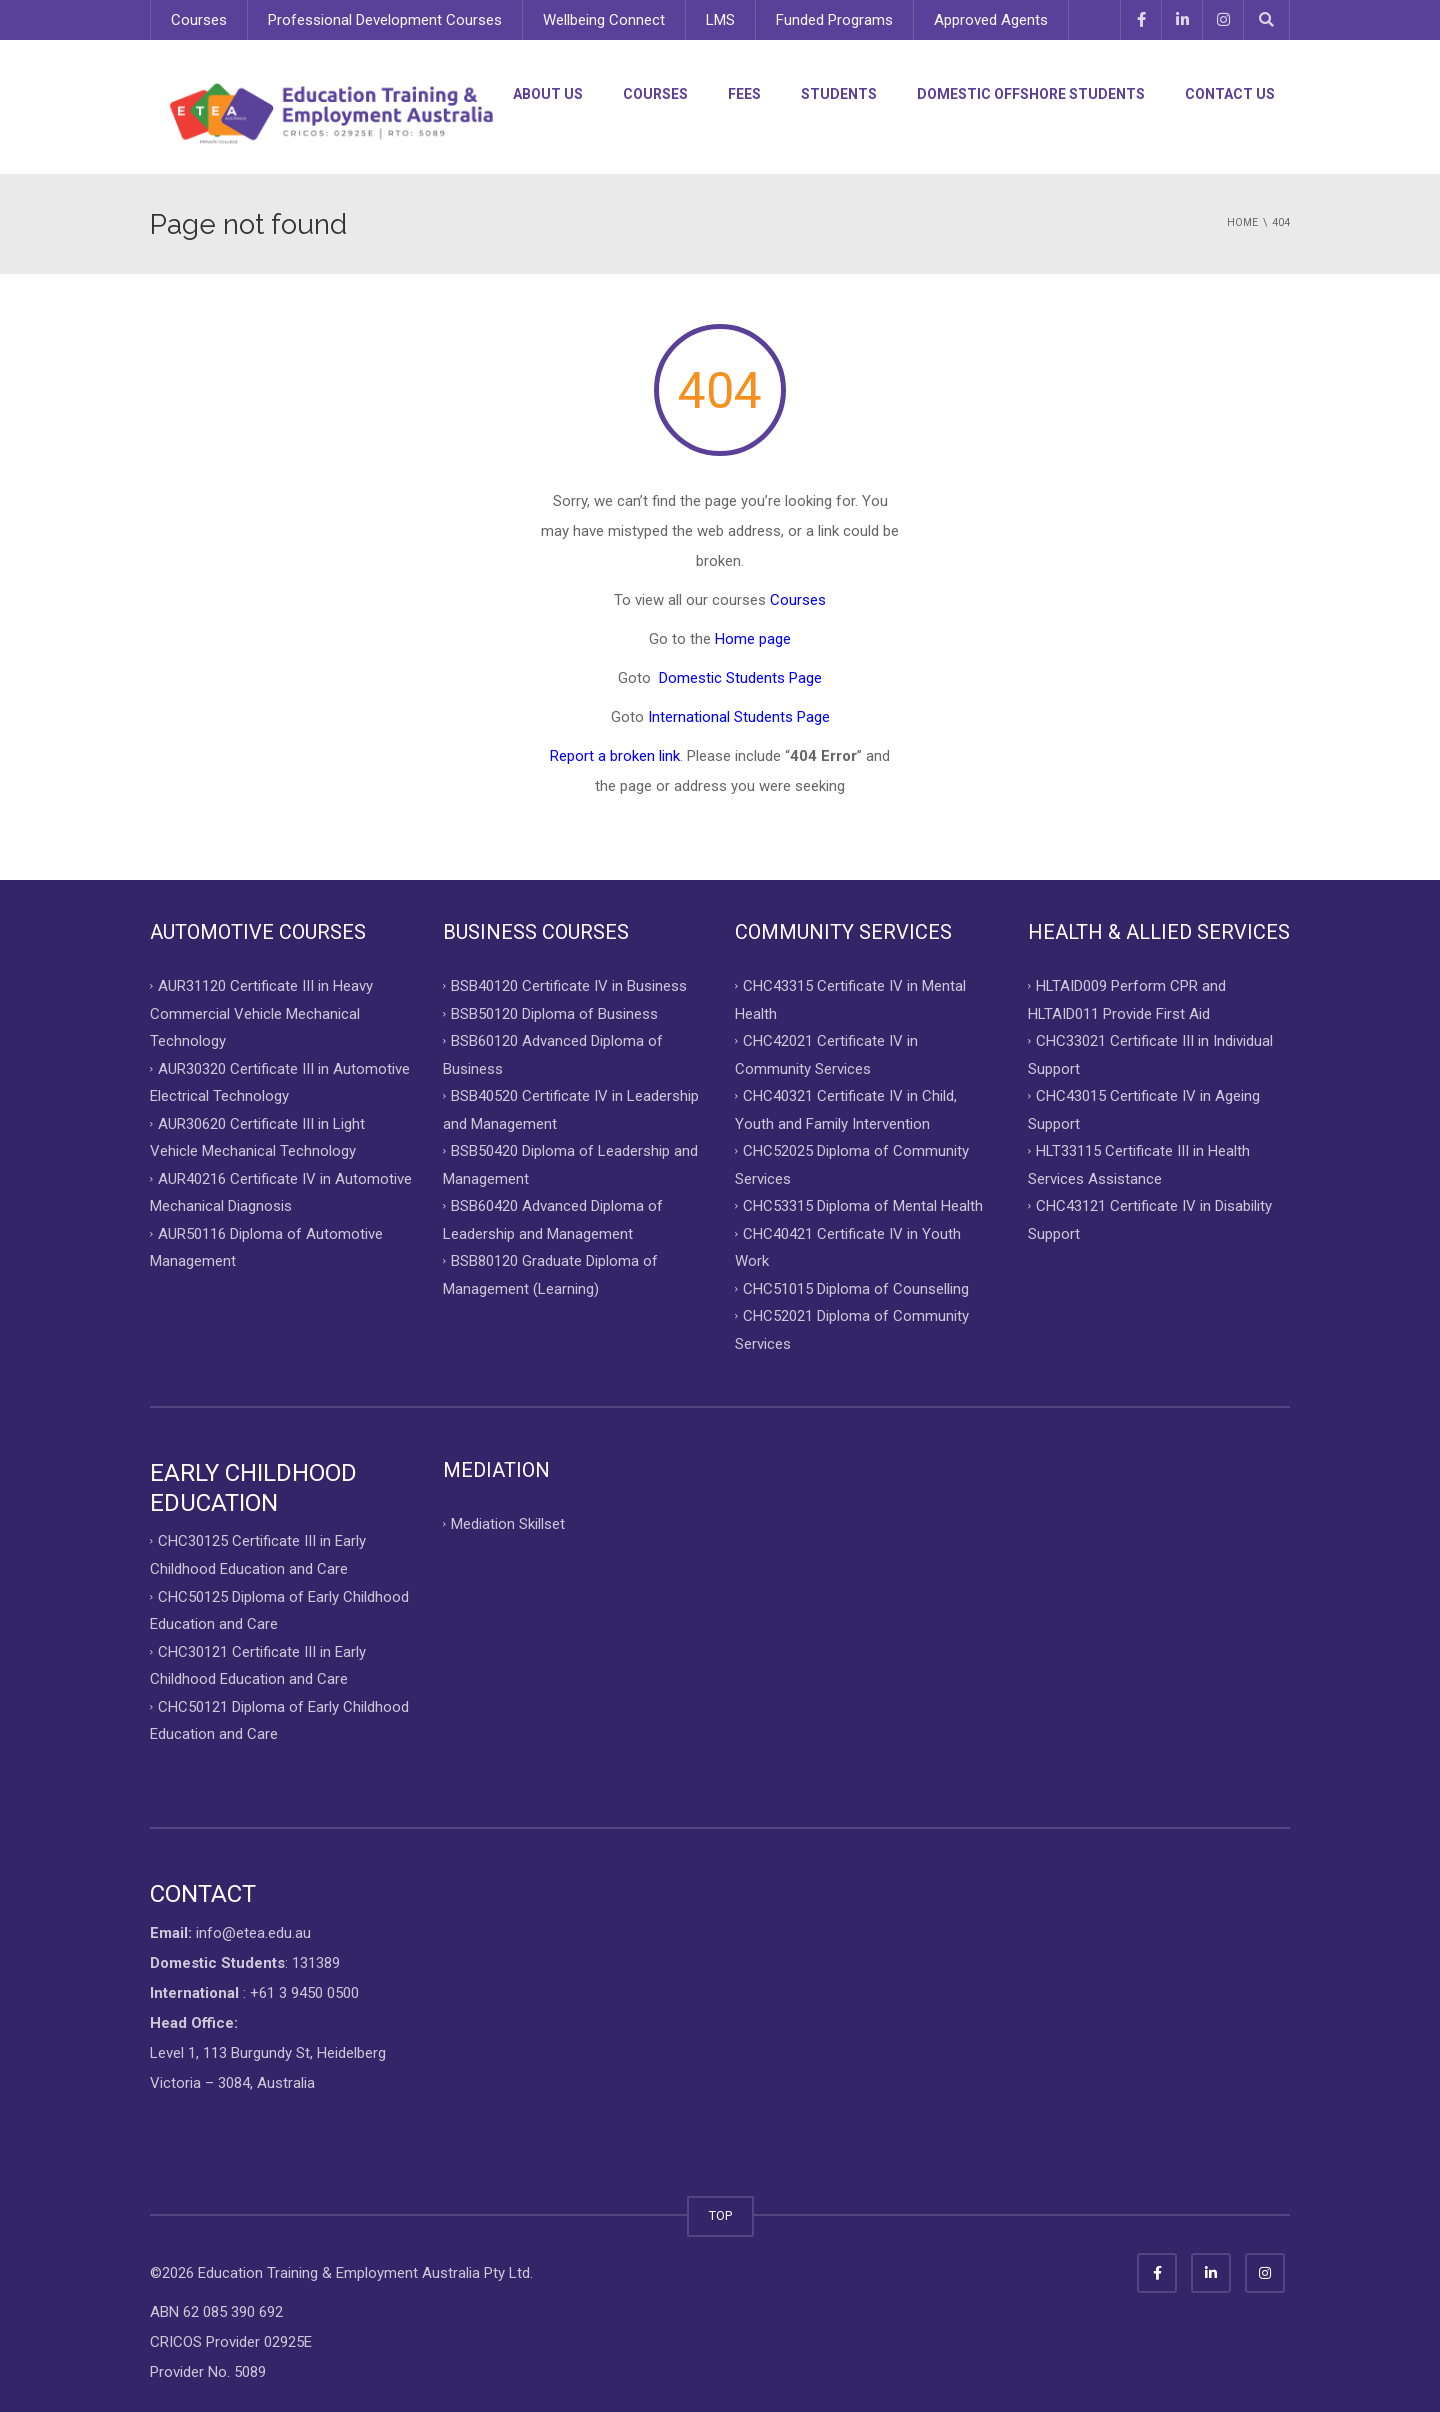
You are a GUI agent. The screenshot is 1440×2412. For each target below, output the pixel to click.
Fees (744, 94)
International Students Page (739, 717)
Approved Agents (991, 20)
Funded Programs (834, 20)
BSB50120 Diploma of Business (554, 1013)
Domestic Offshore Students (1031, 94)
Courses (199, 20)
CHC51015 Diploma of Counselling (856, 1288)
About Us (548, 94)
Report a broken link (615, 756)
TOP (720, 2215)
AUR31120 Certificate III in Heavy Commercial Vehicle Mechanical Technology (261, 1013)
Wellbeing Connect (604, 20)
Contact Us (1230, 94)
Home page (753, 639)
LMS (720, 20)
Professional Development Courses (385, 20)
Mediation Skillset (508, 1524)
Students (839, 94)
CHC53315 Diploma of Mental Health (863, 1206)
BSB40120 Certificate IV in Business (569, 986)
